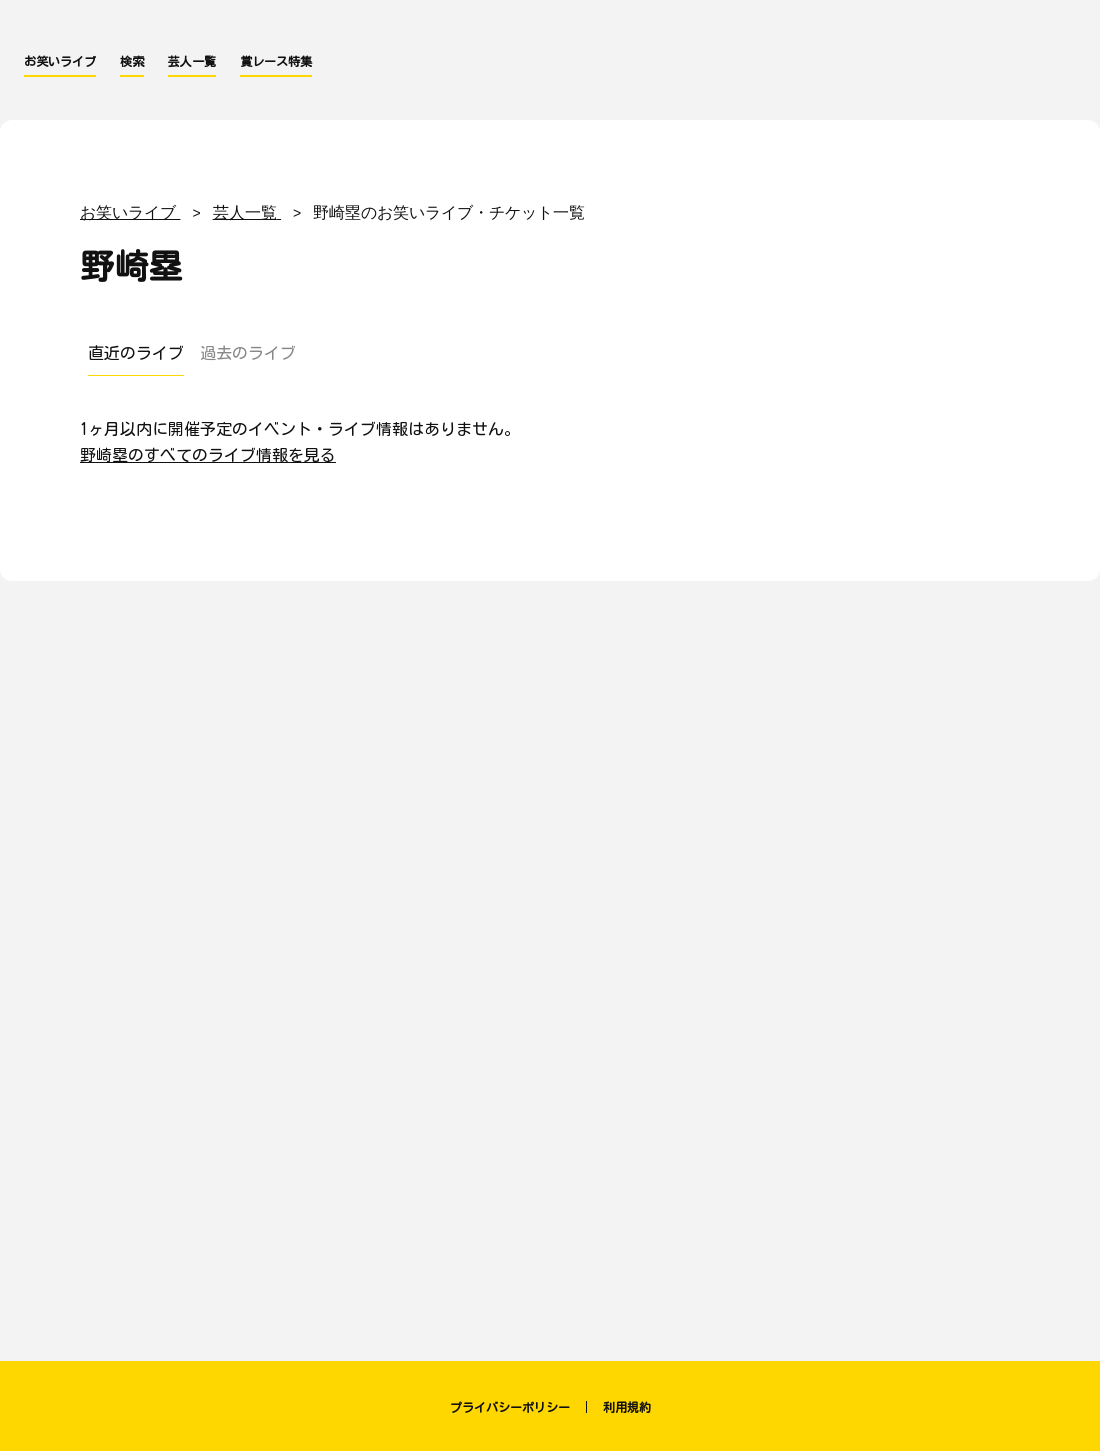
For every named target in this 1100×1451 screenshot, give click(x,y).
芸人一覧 (192, 61)
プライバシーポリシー (510, 1407)
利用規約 (627, 1407)
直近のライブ (136, 353)
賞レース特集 (276, 61)
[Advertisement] (550, 781)
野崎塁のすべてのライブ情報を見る (208, 455)
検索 (132, 61)
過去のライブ (248, 353)
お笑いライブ (60, 61)
